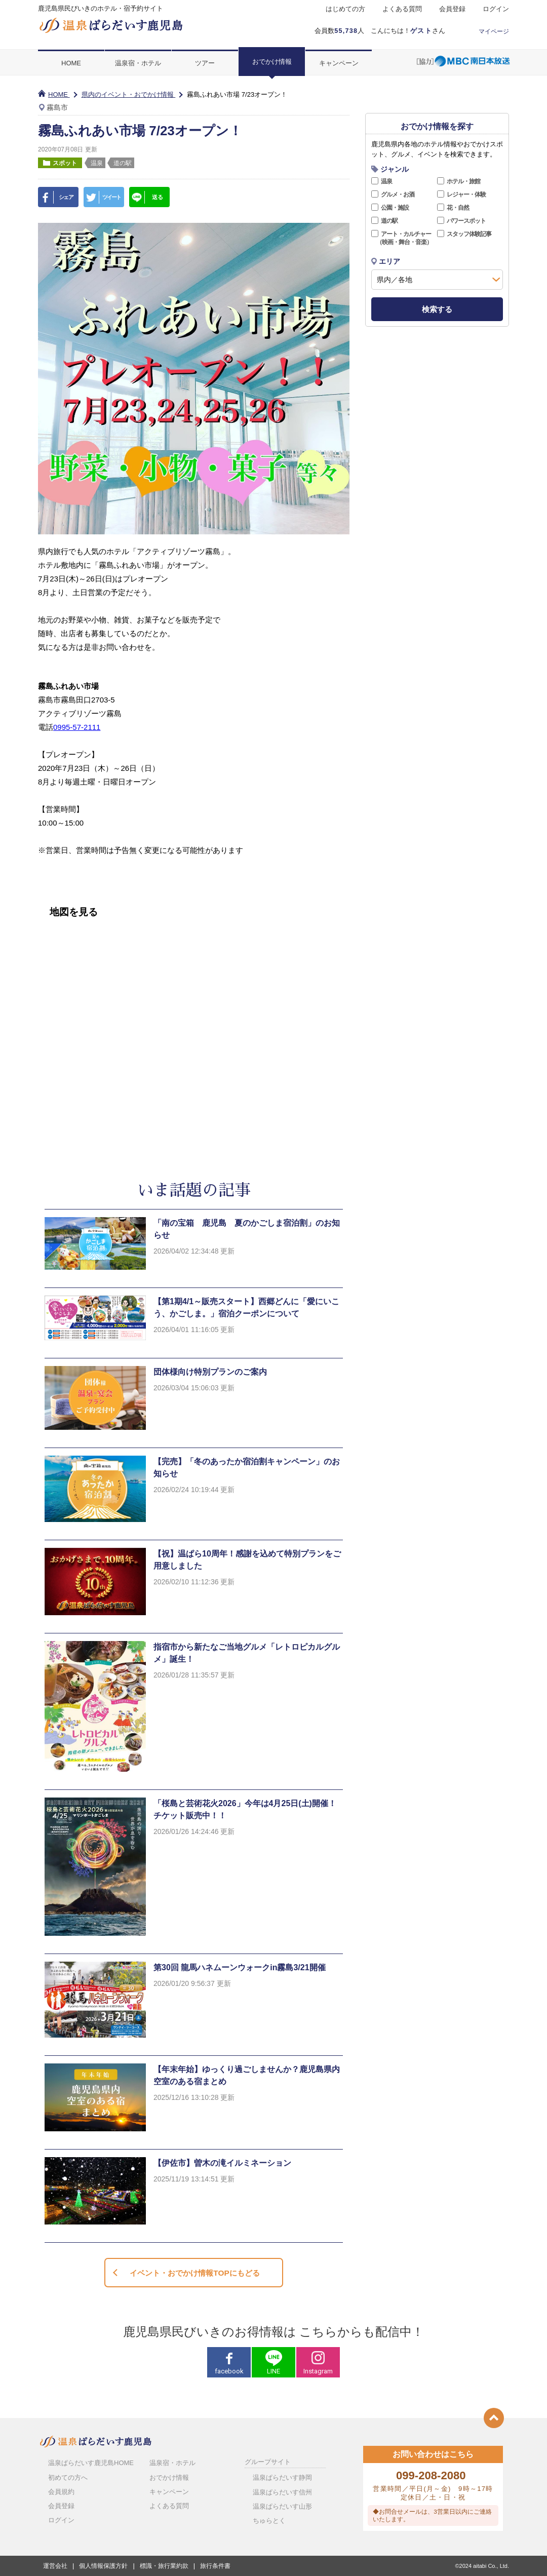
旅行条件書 (215, 2565)
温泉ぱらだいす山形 (282, 2506)
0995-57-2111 (76, 727)
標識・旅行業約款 (164, 2565)
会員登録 (452, 9)
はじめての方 (345, 9)
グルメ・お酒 (397, 194)
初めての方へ (68, 2477)
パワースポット (466, 220)
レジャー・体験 (466, 194)
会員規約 (61, 2491)
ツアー (205, 63)
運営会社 (55, 2565)
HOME (71, 63)
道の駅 (389, 220)
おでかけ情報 (272, 61)
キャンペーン (339, 63)
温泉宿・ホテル (138, 63)
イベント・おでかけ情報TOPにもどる (194, 2273)
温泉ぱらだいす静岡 (282, 2477)
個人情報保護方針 (103, 2565)
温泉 (386, 181)
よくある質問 (402, 9)
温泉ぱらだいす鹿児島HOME (91, 2463)
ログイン (496, 9)
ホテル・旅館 (463, 181)
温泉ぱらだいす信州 (282, 2492)
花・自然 (458, 207)
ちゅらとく (269, 2520)
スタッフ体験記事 (469, 234)
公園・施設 (395, 207)
